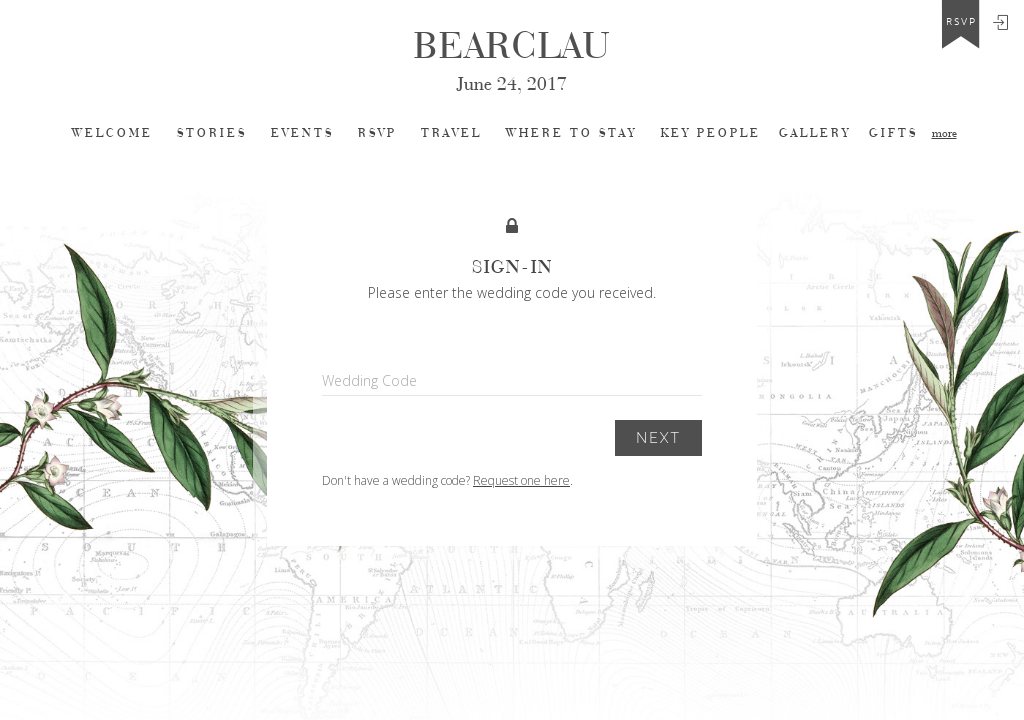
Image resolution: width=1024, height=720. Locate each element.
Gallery (815, 133)
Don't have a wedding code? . (447, 480)
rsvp (961, 22)
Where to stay (571, 133)
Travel (451, 133)
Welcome (112, 133)
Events (302, 133)
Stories (212, 133)
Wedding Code (369, 380)
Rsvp (377, 133)
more (944, 133)
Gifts (893, 133)
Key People (711, 133)
